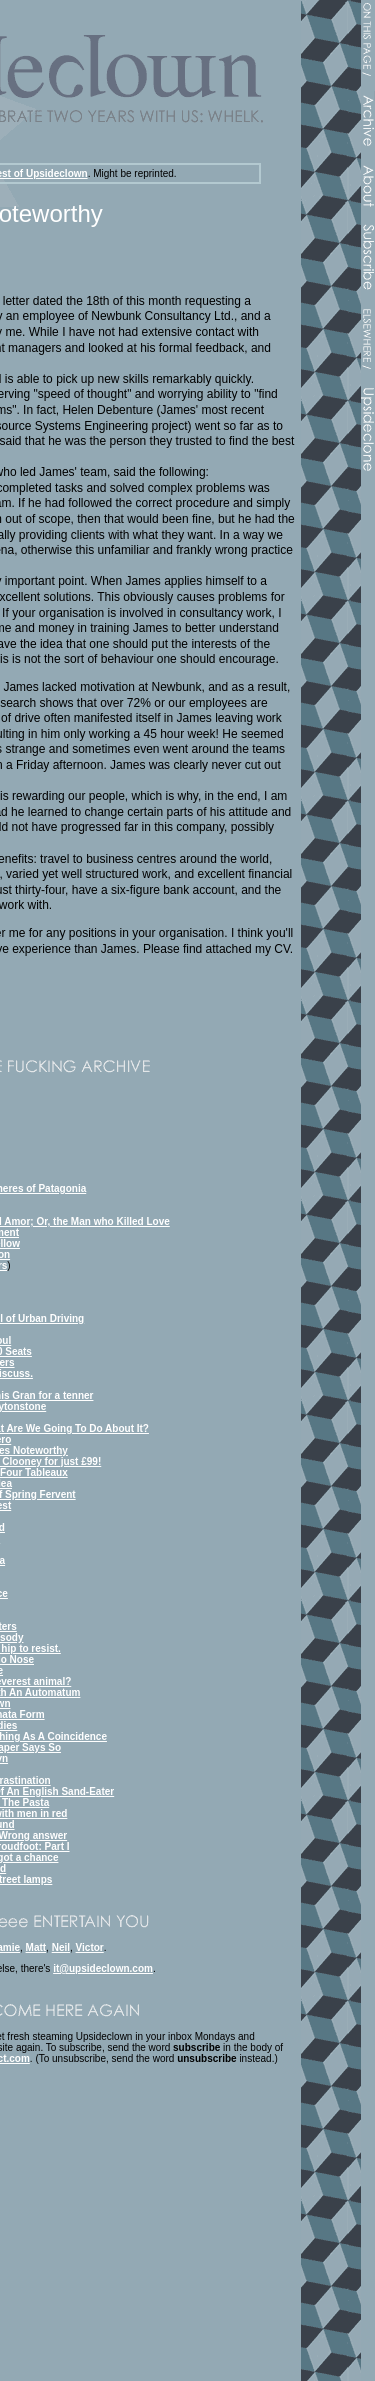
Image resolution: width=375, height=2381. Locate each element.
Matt (36, 1947)
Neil (61, 1947)
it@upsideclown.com (103, 1968)
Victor (90, 1947)
